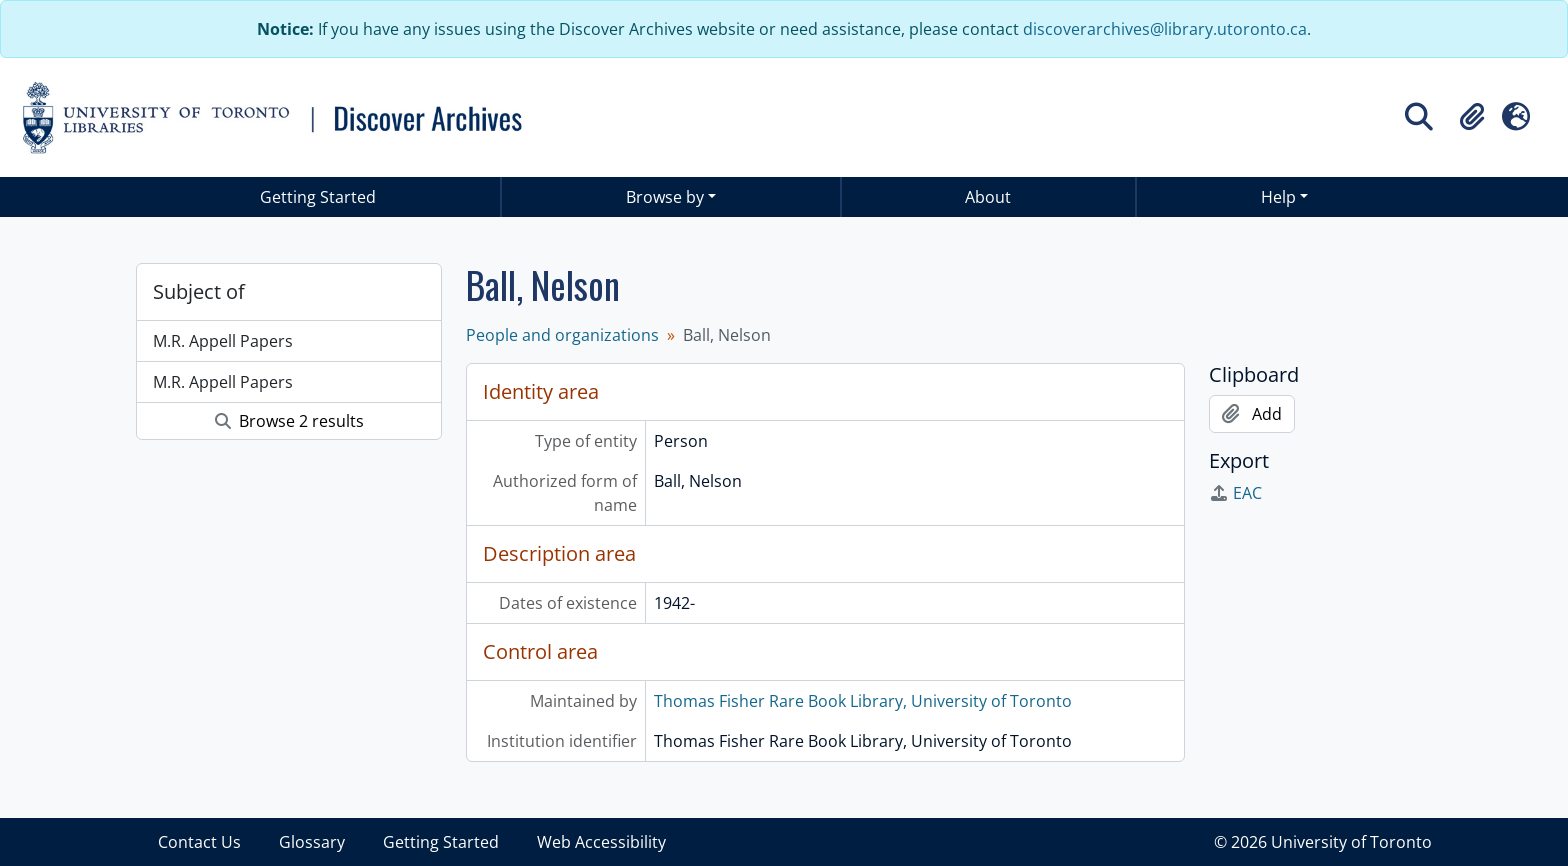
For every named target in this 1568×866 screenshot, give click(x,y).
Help (1278, 197)
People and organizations (562, 335)
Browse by (665, 197)
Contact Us (199, 842)
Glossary (312, 842)
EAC (1235, 493)
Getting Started (318, 197)
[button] (1472, 117)
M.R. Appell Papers (223, 341)
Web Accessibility (601, 842)
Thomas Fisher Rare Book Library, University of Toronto (863, 701)
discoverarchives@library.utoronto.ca (1165, 29)
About (988, 197)
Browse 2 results (289, 421)
